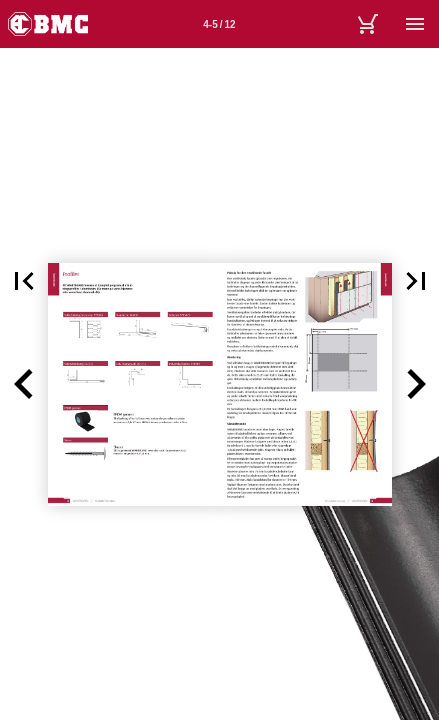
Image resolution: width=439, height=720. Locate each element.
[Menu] (415, 24)
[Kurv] (367, 24)
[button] (24, 384)
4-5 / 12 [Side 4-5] (219, 24)
